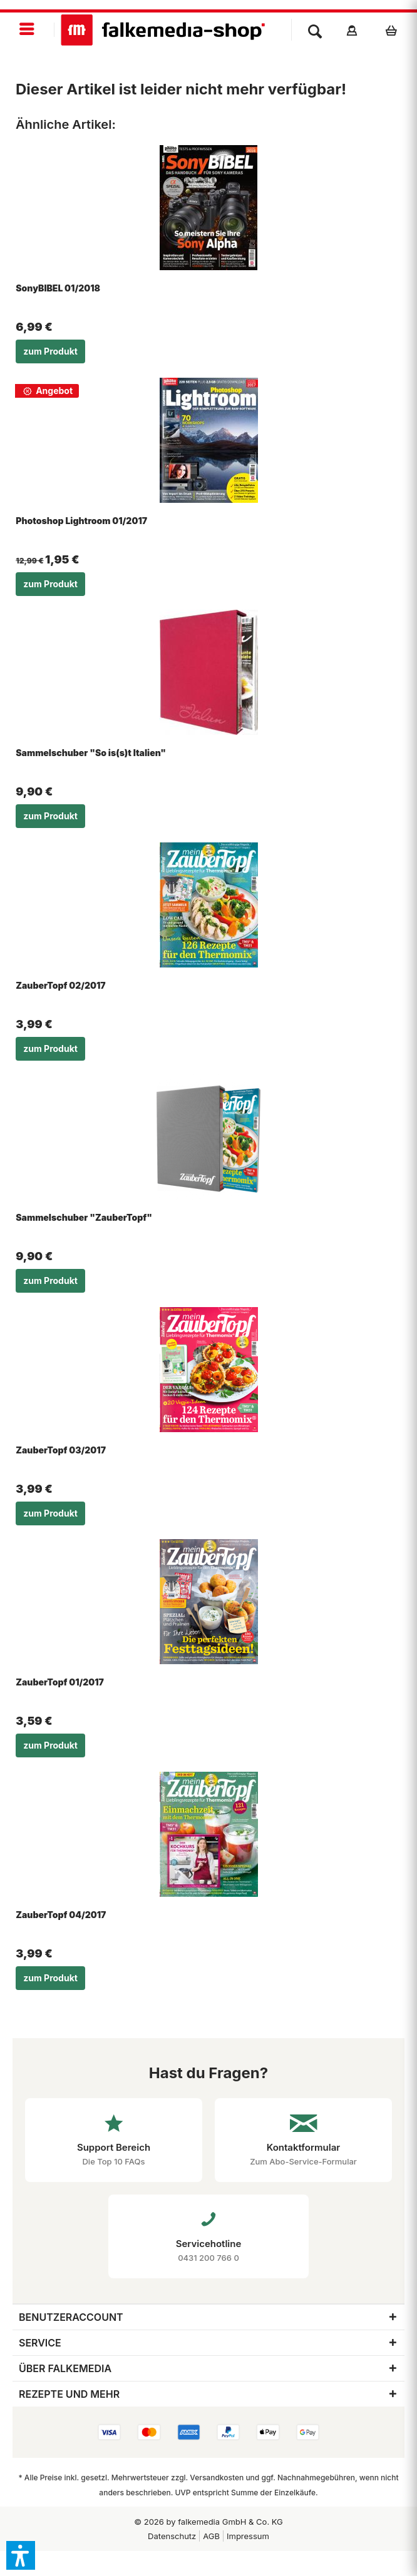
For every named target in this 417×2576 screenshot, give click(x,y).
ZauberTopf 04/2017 (61, 1914)
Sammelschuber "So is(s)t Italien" (91, 752)
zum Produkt (50, 351)
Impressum (248, 2536)
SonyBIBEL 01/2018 (58, 288)
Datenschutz (172, 2536)
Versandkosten (217, 2477)
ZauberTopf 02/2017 (60, 985)
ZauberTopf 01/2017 (60, 1682)
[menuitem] (27, 30)
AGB (211, 2536)
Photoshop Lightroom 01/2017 (81, 520)
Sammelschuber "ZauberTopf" (84, 1217)
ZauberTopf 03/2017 (61, 1450)
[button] (20, 2555)
